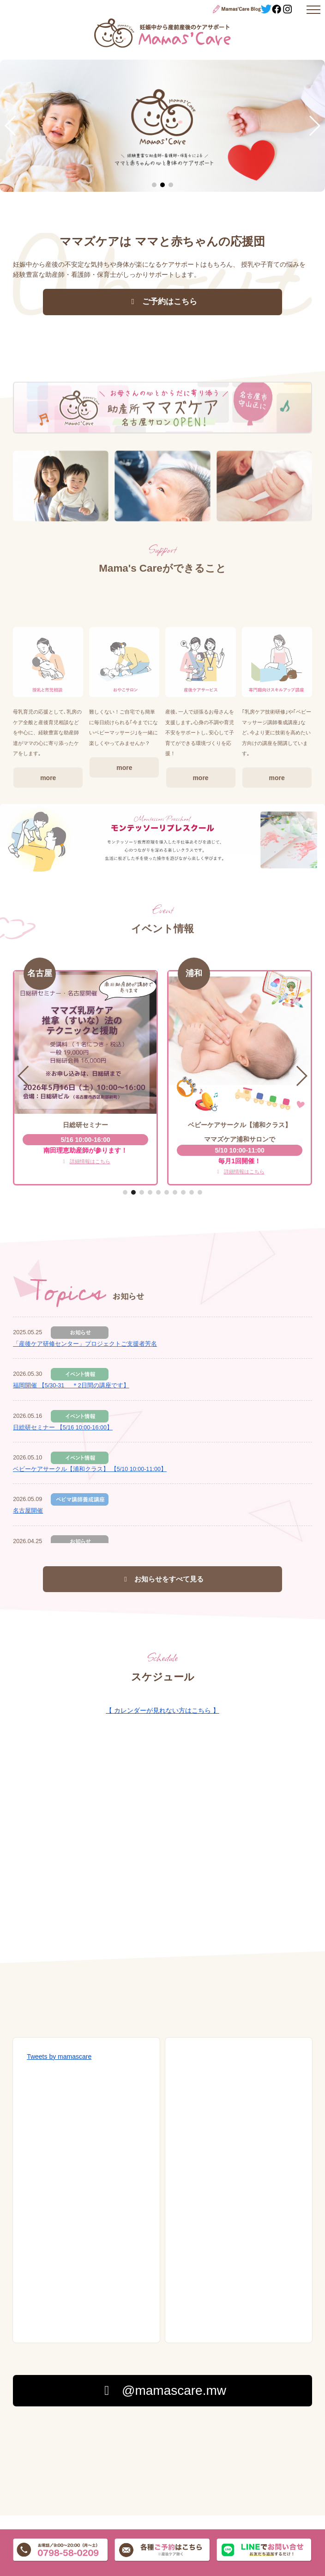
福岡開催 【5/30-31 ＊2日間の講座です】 (71, 1385)
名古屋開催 (28, 1511)
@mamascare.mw (162, 2390)
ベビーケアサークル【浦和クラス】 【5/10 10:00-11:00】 (90, 1469)
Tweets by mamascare (59, 2056)
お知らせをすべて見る (162, 1579)
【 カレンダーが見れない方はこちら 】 (162, 1710)
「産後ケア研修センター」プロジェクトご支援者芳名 (85, 1344)
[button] (11, 126)
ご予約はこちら (162, 301)
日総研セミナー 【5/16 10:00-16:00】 (63, 1427)
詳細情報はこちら (85, 1161)
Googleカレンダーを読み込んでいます (162, 1863)
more (48, 868)
